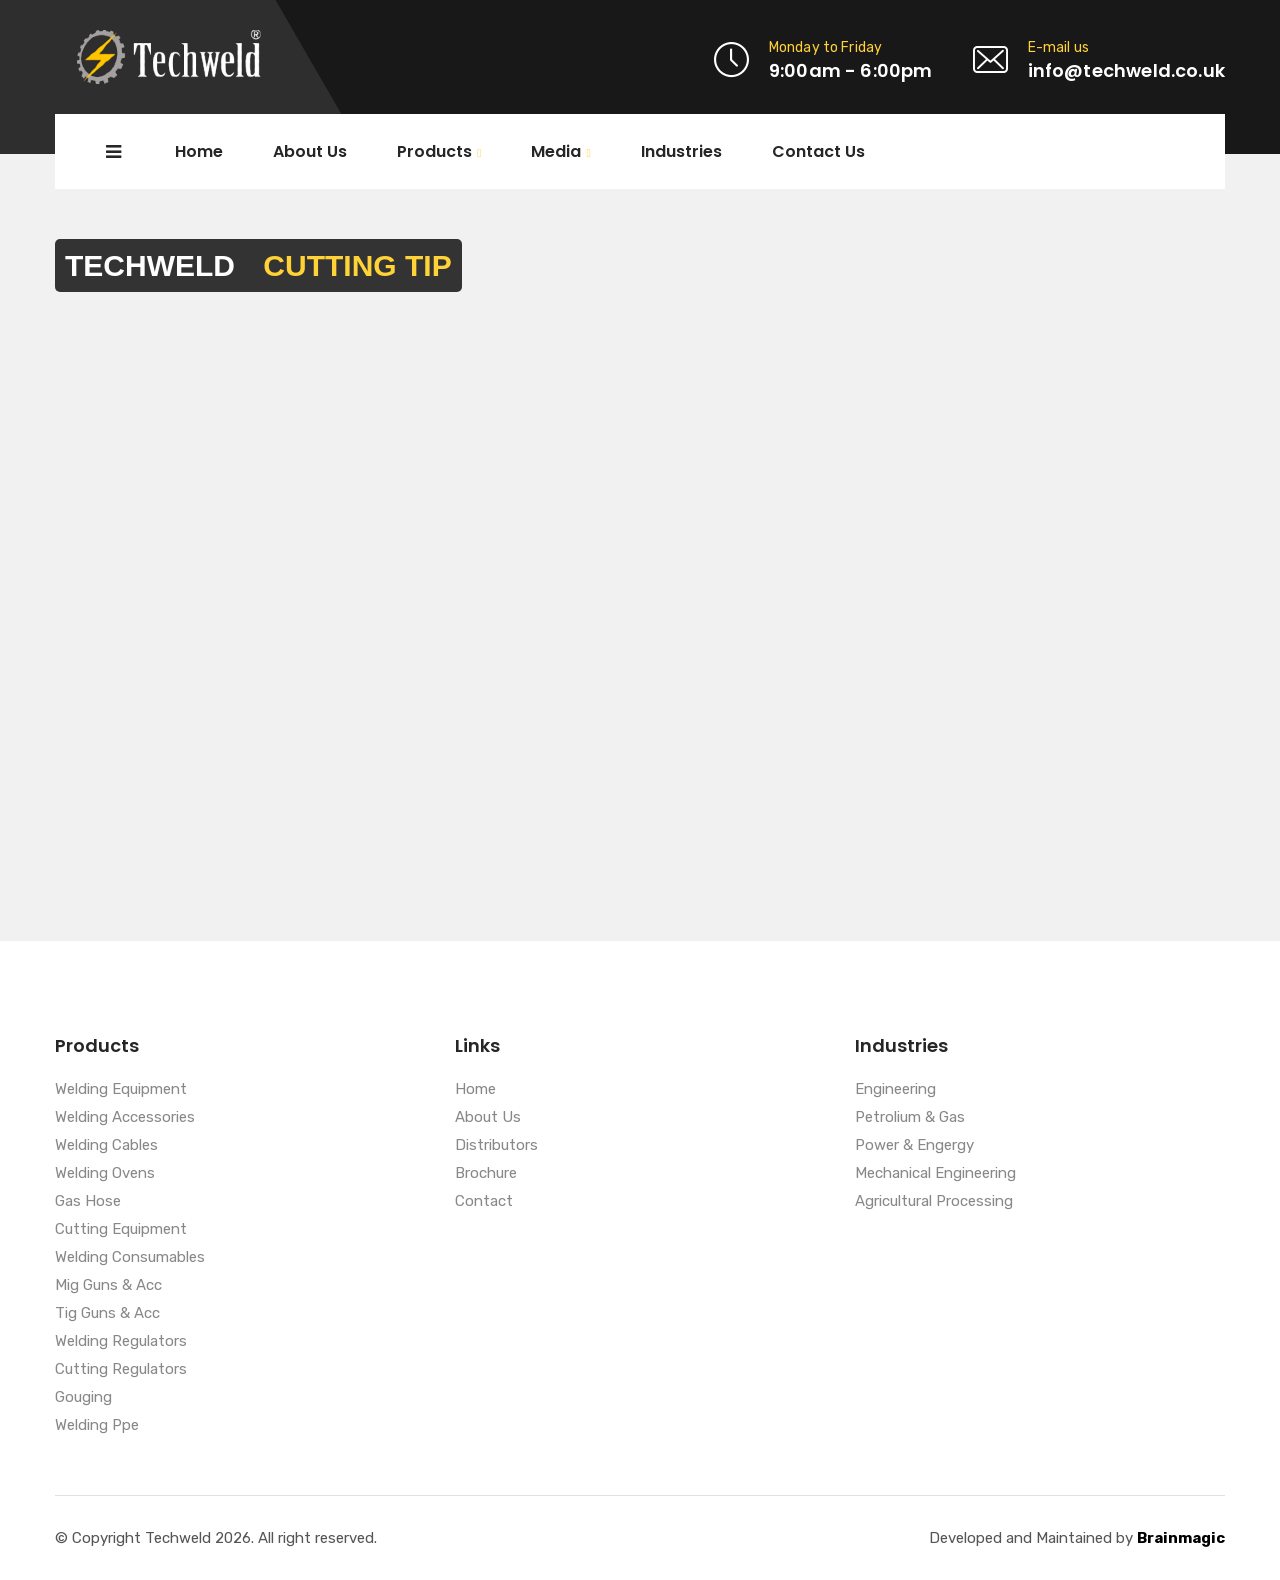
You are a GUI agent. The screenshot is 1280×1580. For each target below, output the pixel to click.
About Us (310, 152)
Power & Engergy (914, 1146)
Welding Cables (106, 1146)
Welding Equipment (121, 1090)
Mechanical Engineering (935, 1174)
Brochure (486, 1174)
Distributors (496, 1146)
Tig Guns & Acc (107, 1314)
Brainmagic (1181, 1538)
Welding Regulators (121, 1342)
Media (556, 152)
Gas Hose (88, 1202)
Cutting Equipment (121, 1230)
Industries (681, 152)
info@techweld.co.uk (1126, 70)
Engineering (895, 1090)
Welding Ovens (105, 1174)
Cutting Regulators (121, 1370)
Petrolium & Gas (910, 1118)
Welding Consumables (130, 1258)
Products (434, 152)
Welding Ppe (97, 1426)
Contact (484, 1202)
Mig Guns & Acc (108, 1286)
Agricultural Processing (934, 1202)
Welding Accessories (125, 1118)
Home (199, 152)
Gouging (83, 1398)
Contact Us (818, 152)
